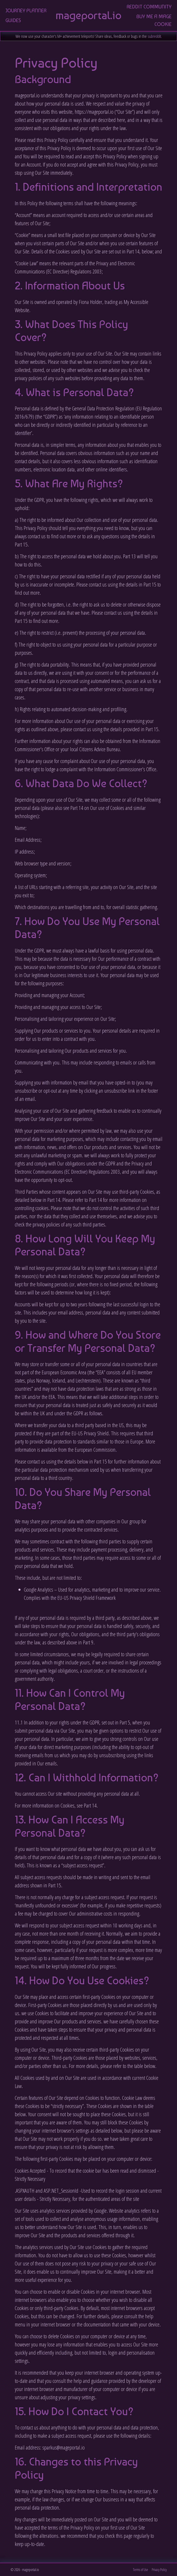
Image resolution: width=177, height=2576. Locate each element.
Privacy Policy (159, 2569)
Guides (13, 20)
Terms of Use (140, 2569)
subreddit (154, 36)
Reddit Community (149, 7)
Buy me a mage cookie (154, 20)
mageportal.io (88, 15)
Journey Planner (25, 10)
